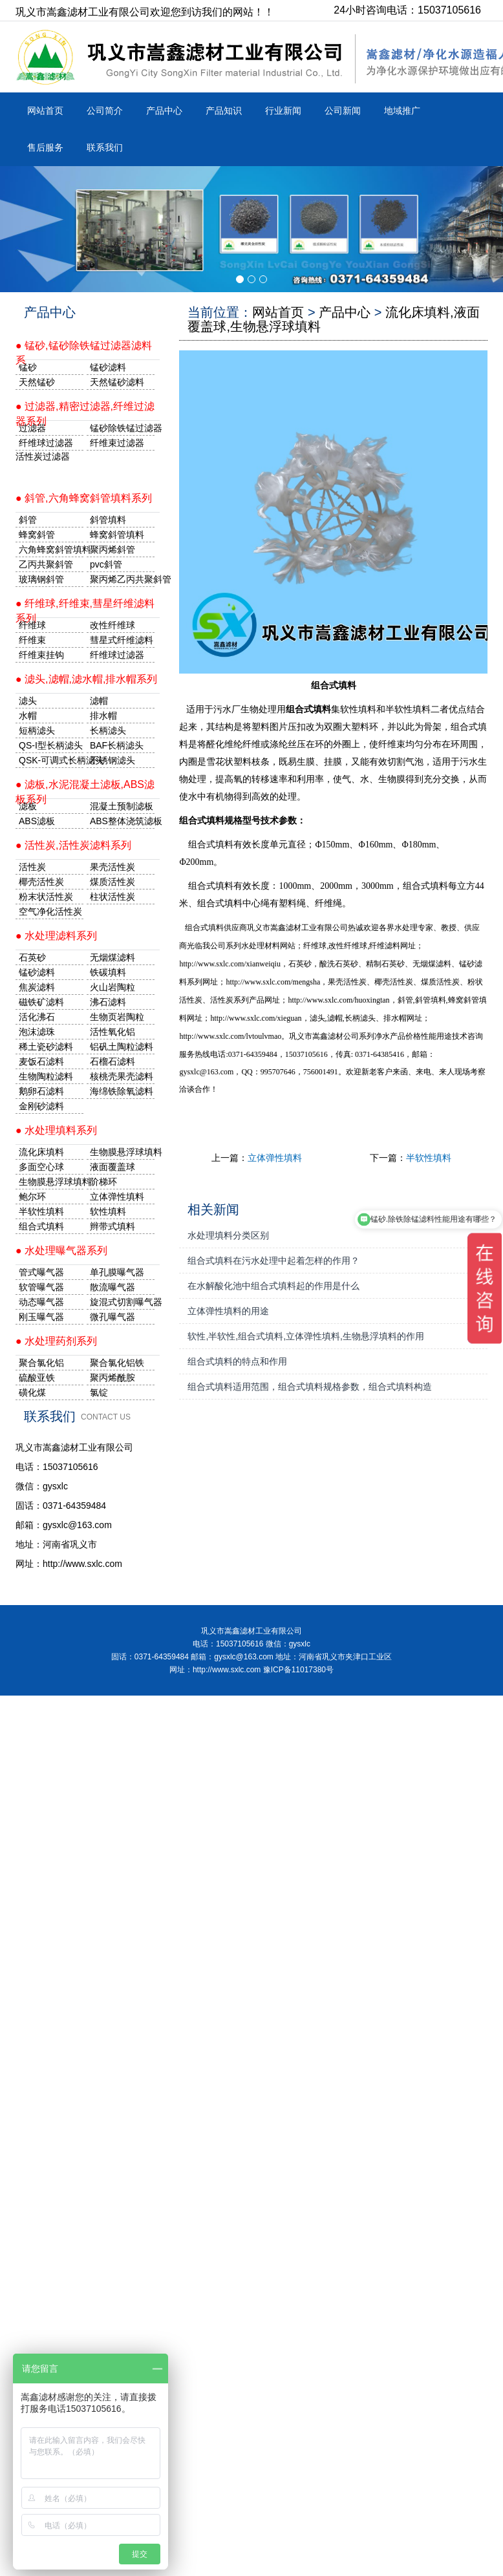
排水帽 (103, 715)
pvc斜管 (106, 564)
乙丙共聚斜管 (46, 564)
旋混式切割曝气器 (122, 1302)
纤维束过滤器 (117, 443)
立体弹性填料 (275, 1158)
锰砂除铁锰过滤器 (122, 428)
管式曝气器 (41, 1272)
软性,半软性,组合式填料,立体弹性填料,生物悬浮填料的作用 (305, 1336)
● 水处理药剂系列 (56, 1341)
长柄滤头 (108, 730)
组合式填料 (41, 1226)
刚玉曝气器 (41, 1317)
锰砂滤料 (37, 972)
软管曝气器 (41, 1287)
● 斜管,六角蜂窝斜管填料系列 (84, 498)
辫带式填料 (112, 1226)
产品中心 (164, 110)
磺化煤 (32, 1392)
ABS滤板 (37, 821)
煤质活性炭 (112, 882)
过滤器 (32, 428)
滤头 (28, 701)
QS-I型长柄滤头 (51, 745)
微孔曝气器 (112, 1317)
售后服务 (45, 147)
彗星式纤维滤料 (121, 640)
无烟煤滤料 (112, 957)
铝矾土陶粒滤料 (121, 1046)
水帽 (28, 715)
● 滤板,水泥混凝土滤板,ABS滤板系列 (85, 789)
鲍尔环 (32, 1196)
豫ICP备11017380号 (298, 1669)
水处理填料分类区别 (228, 1235)
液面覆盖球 (112, 1167)
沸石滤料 (108, 1002)
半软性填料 (428, 1158)
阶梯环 (103, 1181)
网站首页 (45, 110)
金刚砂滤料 (41, 1106)
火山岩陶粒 (112, 987)
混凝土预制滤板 (121, 806)
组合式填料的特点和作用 (237, 1361)
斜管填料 (108, 520)
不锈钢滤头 (112, 760)
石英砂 (32, 957)
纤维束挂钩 (41, 655)
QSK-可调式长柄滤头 (51, 760)
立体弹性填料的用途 (228, 1311)
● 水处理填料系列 (56, 1130)
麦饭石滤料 (41, 1061)
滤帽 (99, 701)
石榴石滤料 (112, 1061)
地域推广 (402, 110)
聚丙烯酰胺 (112, 1377)
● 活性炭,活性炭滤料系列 (73, 845)
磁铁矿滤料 (41, 1002)
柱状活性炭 (112, 896)
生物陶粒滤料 (46, 1076)
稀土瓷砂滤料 (46, 1046)
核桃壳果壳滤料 (121, 1076)
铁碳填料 (108, 972)
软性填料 (108, 1211)
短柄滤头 (37, 730)
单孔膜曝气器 (117, 1272)
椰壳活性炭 (41, 882)
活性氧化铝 (112, 1032)
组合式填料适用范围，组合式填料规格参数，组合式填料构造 (309, 1386)
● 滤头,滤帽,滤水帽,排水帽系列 (86, 679)
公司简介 (105, 110)
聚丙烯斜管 (112, 549)
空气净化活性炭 (50, 911)
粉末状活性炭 (46, 896)
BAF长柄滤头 (117, 745)
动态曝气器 (41, 1302)
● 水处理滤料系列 (56, 935)
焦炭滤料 (37, 987)
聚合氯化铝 (41, 1362)
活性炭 (32, 867)
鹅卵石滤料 (41, 1091)
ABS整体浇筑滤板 (122, 821)
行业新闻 (283, 110)
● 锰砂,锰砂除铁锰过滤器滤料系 (84, 350)
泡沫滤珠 (37, 1032)
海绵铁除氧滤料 (121, 1091)
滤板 (28, 806)
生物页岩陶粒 (117, 1017)
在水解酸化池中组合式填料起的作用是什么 (273, 1286)
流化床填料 (41, 1152)
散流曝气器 (112, 1287)
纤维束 (32, 640)
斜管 (28, 520)
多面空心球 (41, 1167)
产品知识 (224, 110)
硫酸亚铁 (37, 1377)
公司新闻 (343, 110)
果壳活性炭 (112, 867)
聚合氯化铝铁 (117, 1362)
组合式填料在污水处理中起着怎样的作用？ (273, 1260)
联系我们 (105, 147)
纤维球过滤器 (46, 443)
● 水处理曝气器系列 (61, 1250)
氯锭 (99, 1392)
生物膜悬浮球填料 (122, 1152)
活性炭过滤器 (43, 456)
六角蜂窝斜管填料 (51, 549)
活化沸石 (37, 1017)
